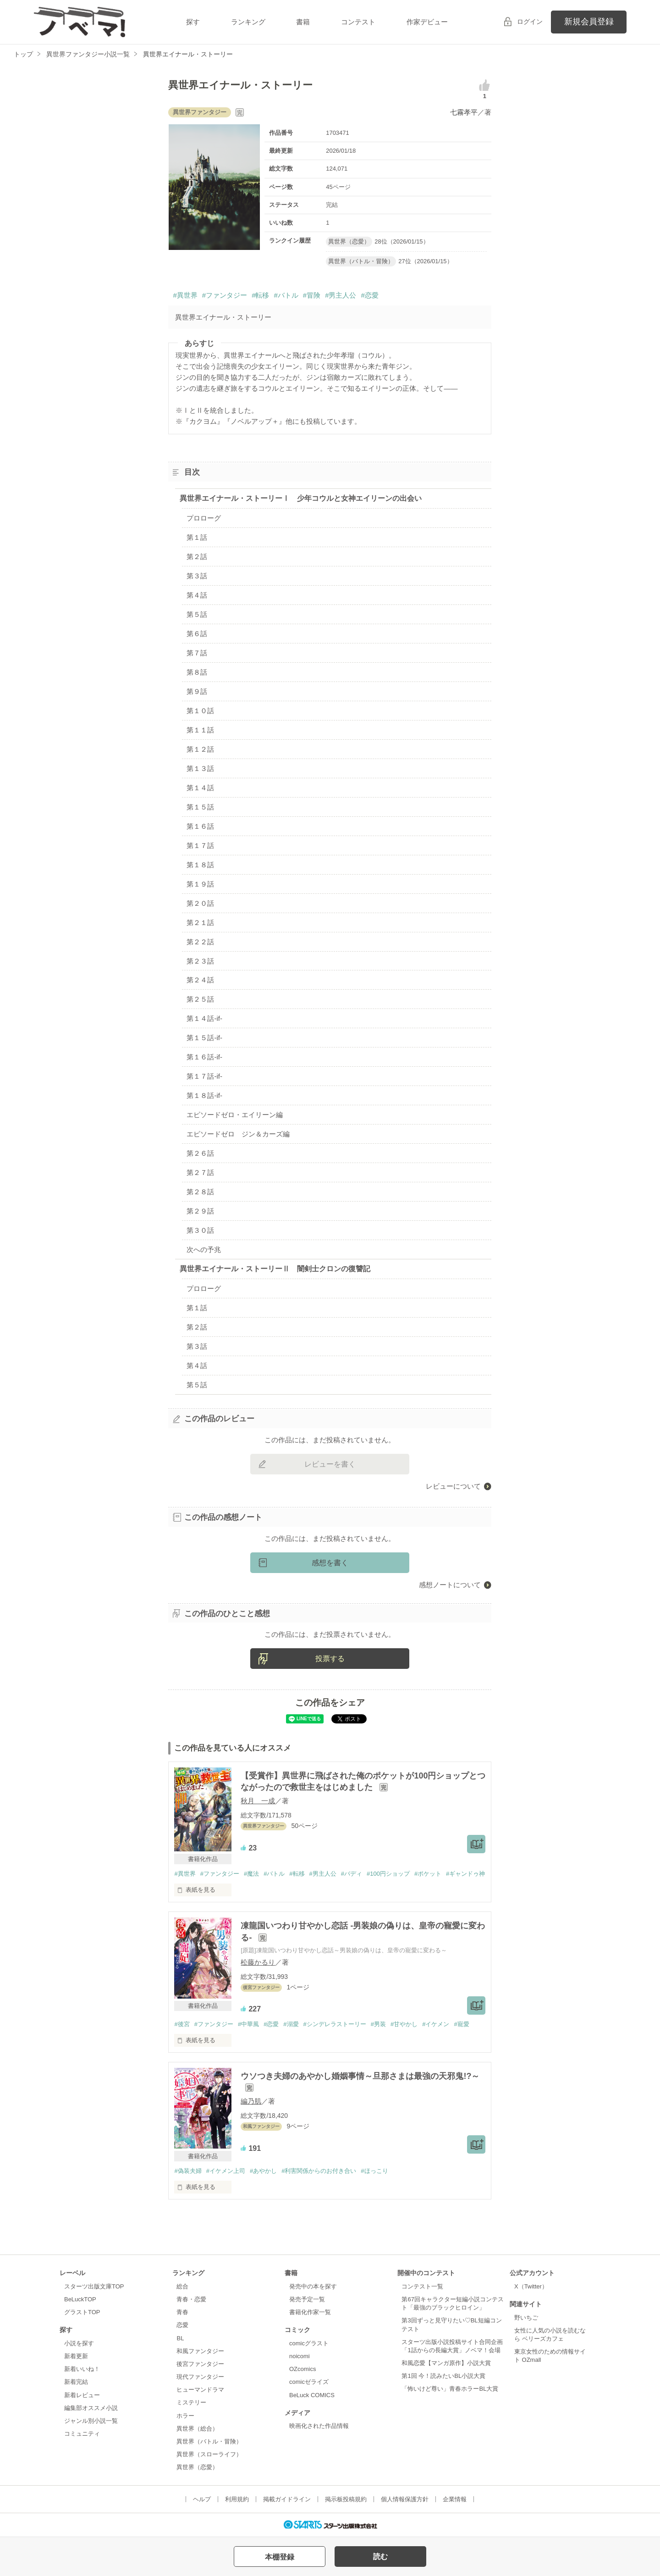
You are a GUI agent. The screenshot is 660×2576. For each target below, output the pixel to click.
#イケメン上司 (225, 2170)
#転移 (260, 295)
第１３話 (200, 768)
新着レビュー (82, 2395)
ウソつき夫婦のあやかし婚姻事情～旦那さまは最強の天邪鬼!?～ (360, 2076)
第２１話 (200, 922)
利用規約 (237, 2499)
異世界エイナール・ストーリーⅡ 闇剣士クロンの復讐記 (275, 1269)
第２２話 (200, 942)
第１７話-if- (204, 1076)
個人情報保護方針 (405, 2499)
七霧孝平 (464, 112)
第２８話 (200, 1192)
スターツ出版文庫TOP (94, 2286)
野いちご (526, 2317)
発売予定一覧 (307, 2299)
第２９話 (200, 1211)
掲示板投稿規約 (346, 2499)
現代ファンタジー (200, 2376)
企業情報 (455, 2499)
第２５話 (200, 999)
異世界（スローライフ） (209, 2454)
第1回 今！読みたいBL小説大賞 (443, 2375)
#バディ (351, 1873)
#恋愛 (369, 295)
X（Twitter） (531, 2286)
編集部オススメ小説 (91, 2407)
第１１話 (200, 730)
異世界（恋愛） (197, 2467)
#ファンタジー (224, 295)
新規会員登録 (589, 21)
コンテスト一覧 (422, 2286)
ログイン (530, 21)
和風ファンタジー (200, 2351)
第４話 (197, 595)
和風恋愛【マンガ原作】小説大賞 (446, 2363)
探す (193, 22)
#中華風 (248, 2024)
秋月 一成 (258, 1801)
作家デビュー (427, 22)
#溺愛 (290, 2024)
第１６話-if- (204, 1057)
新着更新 (76, 2356)
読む (380, 2556)
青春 (182, 2312)
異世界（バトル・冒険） (209, 2441)
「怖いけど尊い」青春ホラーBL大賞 (450, 2388)
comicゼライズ (309, 2381)
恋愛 (182, 2324)
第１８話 (200, 865)
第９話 (197, 691)
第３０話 (200, 1230)
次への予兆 (204, 1249)
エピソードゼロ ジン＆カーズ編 (238, 1134)
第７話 (197, 653)
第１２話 (200, 749)
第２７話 (200, 1172)
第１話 (197, 537)
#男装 (378, 2024)
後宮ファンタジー (200, 2363)
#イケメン (435, 2024)
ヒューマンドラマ (200, 2389)
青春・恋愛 (191, 2299)
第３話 (197, 576)
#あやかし (263, 2170)
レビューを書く (330, 1464)
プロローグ (204, 518)
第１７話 (200, 845)
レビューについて (453, 1486)
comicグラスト (309, 2343)
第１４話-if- (204, 1018)
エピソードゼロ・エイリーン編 (235, 1115)
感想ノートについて (450, 1585)
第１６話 (200, 826)
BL (180, 2338)
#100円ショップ (388, 1873)
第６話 (197, 633)
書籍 (303, 22)
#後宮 (181, 2024)
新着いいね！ (82, 2368)
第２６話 (200, 1153)
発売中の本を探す (313, 2286)
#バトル (286, 295)
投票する (330, 1658)
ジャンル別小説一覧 (91, 2420)
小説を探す (79, 2343)
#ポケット (427, 1873)
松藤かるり (258, 1962)
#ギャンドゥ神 (465, 1873)
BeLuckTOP (80, 2299)
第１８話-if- (204, 1095)
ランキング (248, 22)
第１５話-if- (204, 1037)
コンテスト (358, 22)
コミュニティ (82, 2433)
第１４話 (200, 788)
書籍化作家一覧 (310, 2312)
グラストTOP (82, 2312)
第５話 (197, 614)
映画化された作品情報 (319, 2425)
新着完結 (76, 2381)
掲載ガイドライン (287, 2499)
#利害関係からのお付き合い (318, 2170)
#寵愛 (461, 2024)
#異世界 (185, 295)
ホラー (185, 2415)
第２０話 (200, 903)
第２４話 (200, 980)
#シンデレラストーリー (334, 2024)
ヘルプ (202, 2499)
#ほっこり (374, 2170)
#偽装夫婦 (187, 2170)
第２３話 (200, 961)
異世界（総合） (197, 2428)
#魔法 (251, 1873)
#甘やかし (404, 2024)
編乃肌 (251, 2101)
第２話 (197, 556)
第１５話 (200, 807)
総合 (182, 2286)
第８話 (197, 672)
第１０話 (200, 711)
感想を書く (330, 1563)
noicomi (299, 2356)
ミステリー (191, 2402)
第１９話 (200, 884)
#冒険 (311, 295)
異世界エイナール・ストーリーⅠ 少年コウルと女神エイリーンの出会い (301, 498)
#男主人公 (340, 295)
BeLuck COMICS (312, 2395)
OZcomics (302, 2368)
